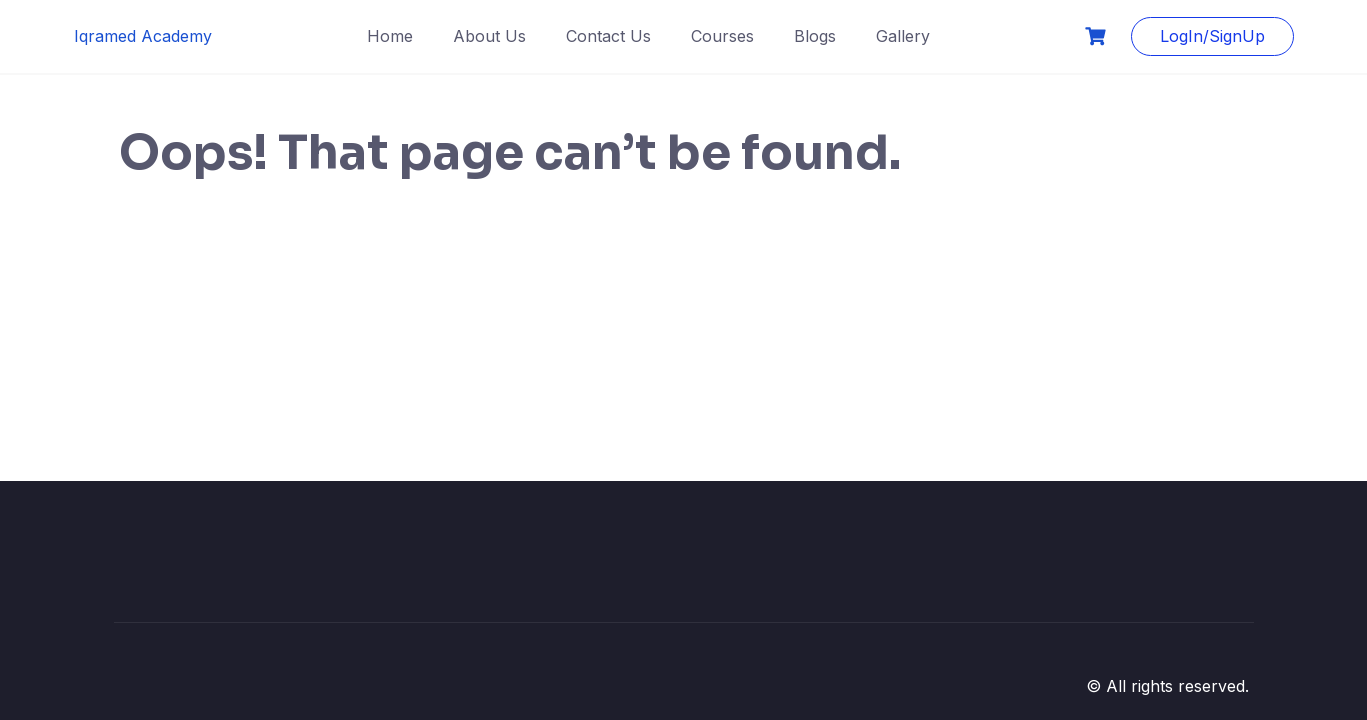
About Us (489, 36)
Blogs (815, 36)
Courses (722, 36)
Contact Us (608, 36)
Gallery (903, 36)
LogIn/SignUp (1212, 36)
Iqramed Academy (143, 36)
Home (390, 36)
